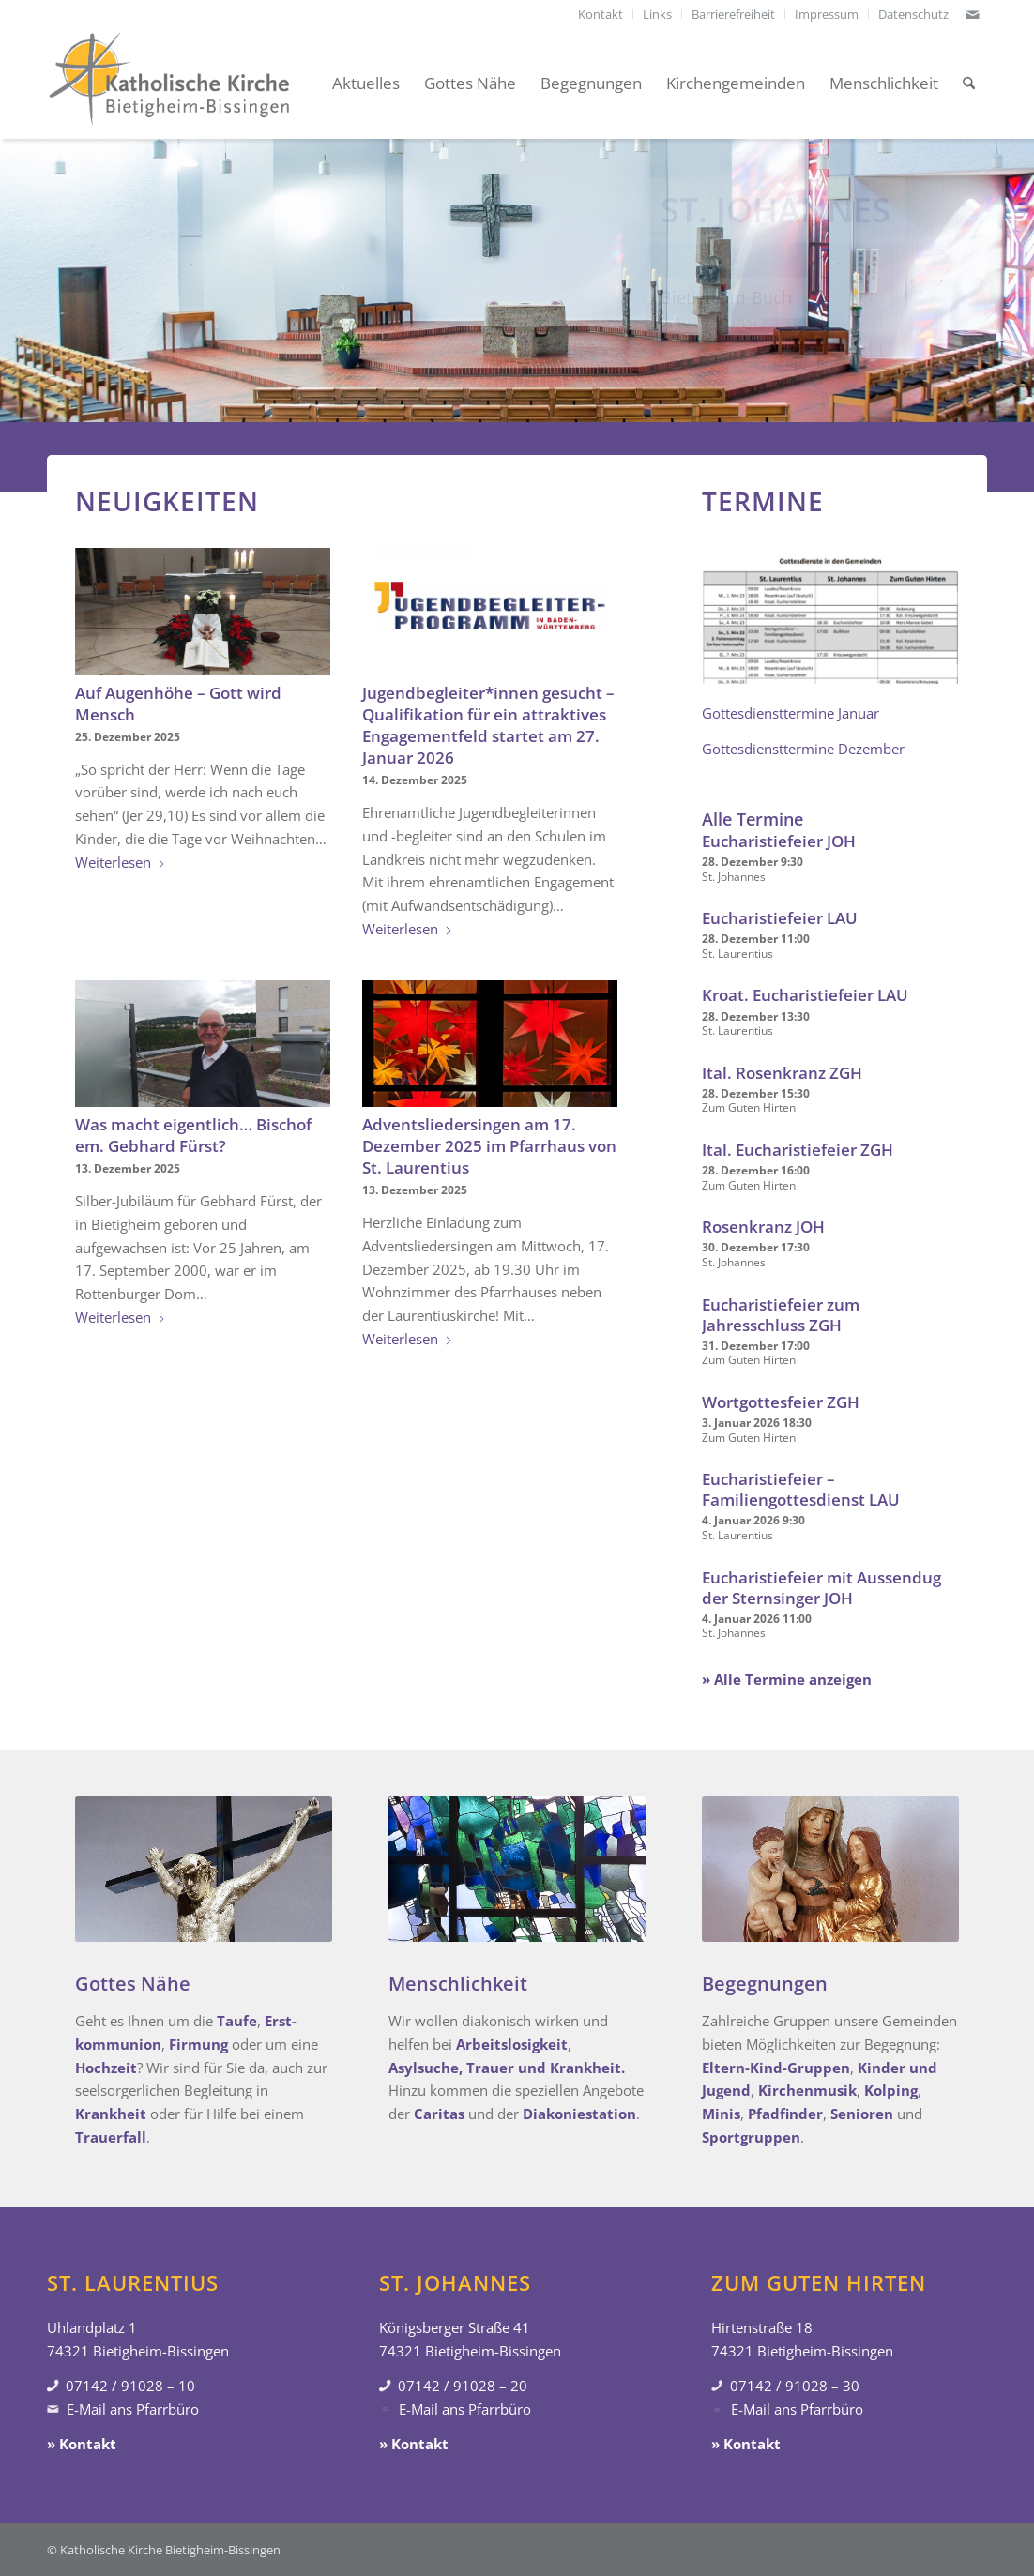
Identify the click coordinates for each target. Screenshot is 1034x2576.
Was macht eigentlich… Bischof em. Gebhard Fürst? (193, 1135)
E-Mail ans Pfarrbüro (133, 2409)
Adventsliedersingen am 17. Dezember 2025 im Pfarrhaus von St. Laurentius (489, 1146)
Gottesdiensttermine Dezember (803, 748)
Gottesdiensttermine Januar (790, 713)
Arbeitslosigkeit (512, 2044)
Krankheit (110, 2113)
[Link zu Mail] (973, 14)
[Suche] (968, 83)
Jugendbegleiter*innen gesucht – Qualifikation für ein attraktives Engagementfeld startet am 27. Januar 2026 (488, 725)
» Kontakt (81, 2443)
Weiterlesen (120, 862)
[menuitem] (601, 14)
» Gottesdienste (712, 329)
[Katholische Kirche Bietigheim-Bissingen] (169, 83)
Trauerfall (110, 2137)
